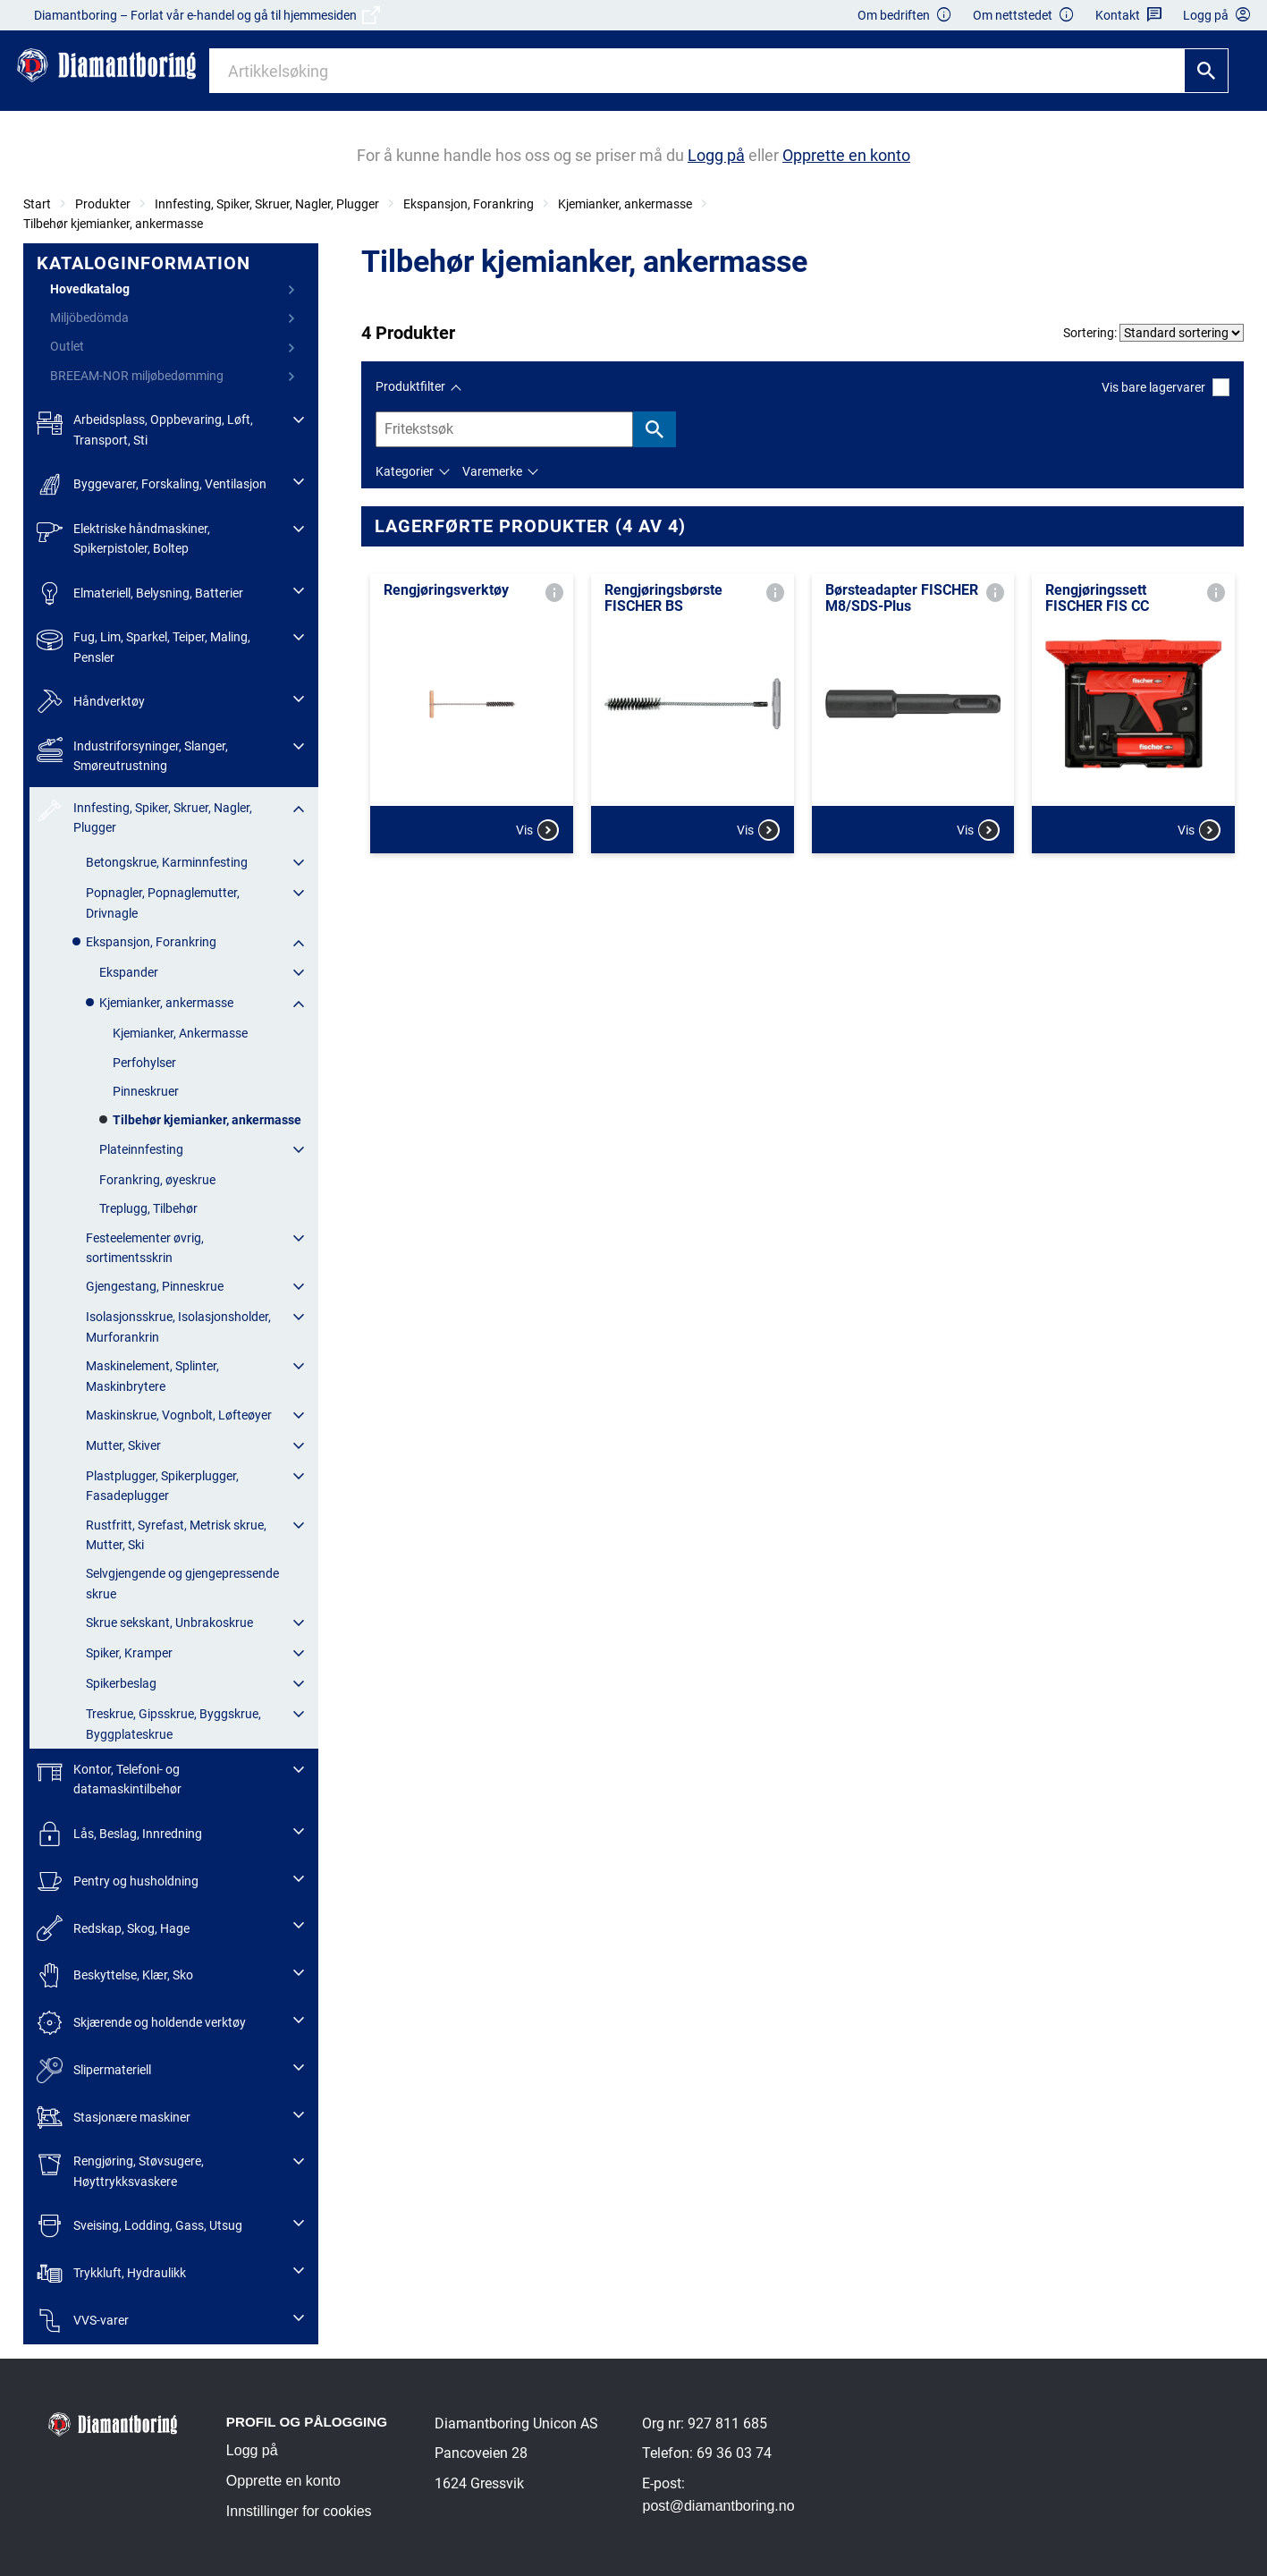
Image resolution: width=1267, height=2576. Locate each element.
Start (37, 204)
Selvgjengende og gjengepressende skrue (182, 1583)
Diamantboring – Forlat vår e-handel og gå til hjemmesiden (207, 15)
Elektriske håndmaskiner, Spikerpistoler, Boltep (123, 537)
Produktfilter (410, 386)
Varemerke (492, 471)
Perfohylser (144, 1062)
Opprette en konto (283, 2480)
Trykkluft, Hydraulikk (111, 2273)
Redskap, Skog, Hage (113, 1928)
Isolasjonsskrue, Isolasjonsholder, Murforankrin (178, 1326)
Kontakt (1128, 15)
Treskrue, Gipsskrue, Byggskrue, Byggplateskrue (173, 1724)
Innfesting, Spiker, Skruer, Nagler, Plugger (267, 204)
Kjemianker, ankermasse (625, 204)
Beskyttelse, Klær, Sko (115, 1975)
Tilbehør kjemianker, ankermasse (113, 223)
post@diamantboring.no (718, 2505)
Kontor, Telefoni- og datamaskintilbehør (109, 1777)
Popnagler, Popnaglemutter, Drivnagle (163, 902)
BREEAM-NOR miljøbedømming (137, 376)
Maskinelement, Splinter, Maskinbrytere (152, 1376)
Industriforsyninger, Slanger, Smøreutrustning (132, 754)
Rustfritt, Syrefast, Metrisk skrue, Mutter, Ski (176, 1535)
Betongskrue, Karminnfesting (167, 862)
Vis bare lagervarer (1165, 386)
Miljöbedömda (89, 317)
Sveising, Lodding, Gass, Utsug (139, 2226)
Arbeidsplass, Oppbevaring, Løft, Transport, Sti (145, 428)
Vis (537, 830)
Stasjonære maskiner (113, 2118)
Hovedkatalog (90, 289)
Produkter (103, 204)
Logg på (252, 2450)
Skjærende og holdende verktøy (141, 2023)
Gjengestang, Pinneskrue (155, 1286)
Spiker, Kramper (129, 1653)
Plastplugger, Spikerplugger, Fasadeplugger (162, 1486)
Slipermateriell (94, 2070)
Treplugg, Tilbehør (148, 1208)
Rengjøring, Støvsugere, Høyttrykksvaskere (120, 2169)
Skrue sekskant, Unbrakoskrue (169, 1622)
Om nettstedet (1024, 15)
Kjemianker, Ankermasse (180, 1033)
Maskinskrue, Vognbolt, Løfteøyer (179, 1415)
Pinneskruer (146, 1091)
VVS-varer (83, 2321)
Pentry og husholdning (117, 1881)
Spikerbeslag (121, 1683)
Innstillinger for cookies (299, 2511)
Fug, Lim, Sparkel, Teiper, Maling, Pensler (143, 645)
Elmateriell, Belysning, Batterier (140, 593)
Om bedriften (904, 15)
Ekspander (128, 972)
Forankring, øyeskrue (157, 1180)
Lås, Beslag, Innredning (119, 1834)
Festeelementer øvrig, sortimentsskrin (145, 1248)
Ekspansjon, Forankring (468, 204)
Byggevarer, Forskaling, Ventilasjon (151, 484)
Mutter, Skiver (123, 1445)
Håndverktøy (91, 702)
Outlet (67, 346)
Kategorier (405, 471)
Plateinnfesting (141, 1149)
